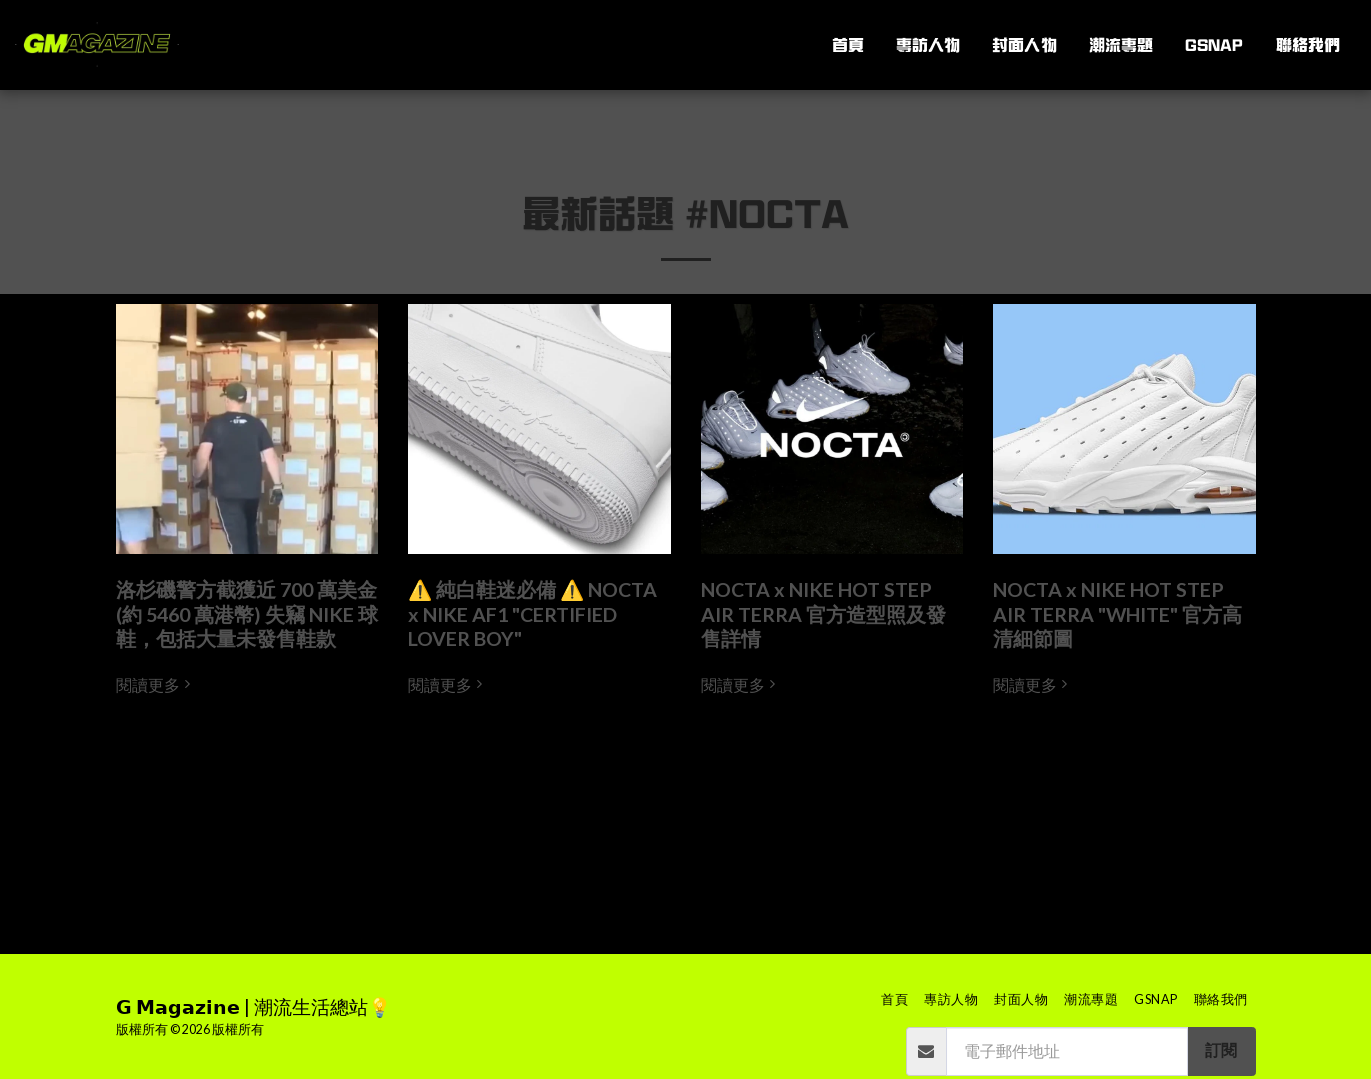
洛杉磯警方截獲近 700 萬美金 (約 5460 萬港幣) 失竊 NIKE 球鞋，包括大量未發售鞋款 (247, 614)
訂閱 (1221, 1050)
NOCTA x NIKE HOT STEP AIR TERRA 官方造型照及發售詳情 (823, 614)
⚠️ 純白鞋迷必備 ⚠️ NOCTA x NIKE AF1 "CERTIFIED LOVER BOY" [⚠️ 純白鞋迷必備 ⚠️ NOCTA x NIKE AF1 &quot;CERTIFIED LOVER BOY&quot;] (532, 614)
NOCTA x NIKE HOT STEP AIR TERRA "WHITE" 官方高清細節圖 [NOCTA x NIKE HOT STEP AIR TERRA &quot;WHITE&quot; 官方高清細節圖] (1117, 614)
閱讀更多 (156, 685)
